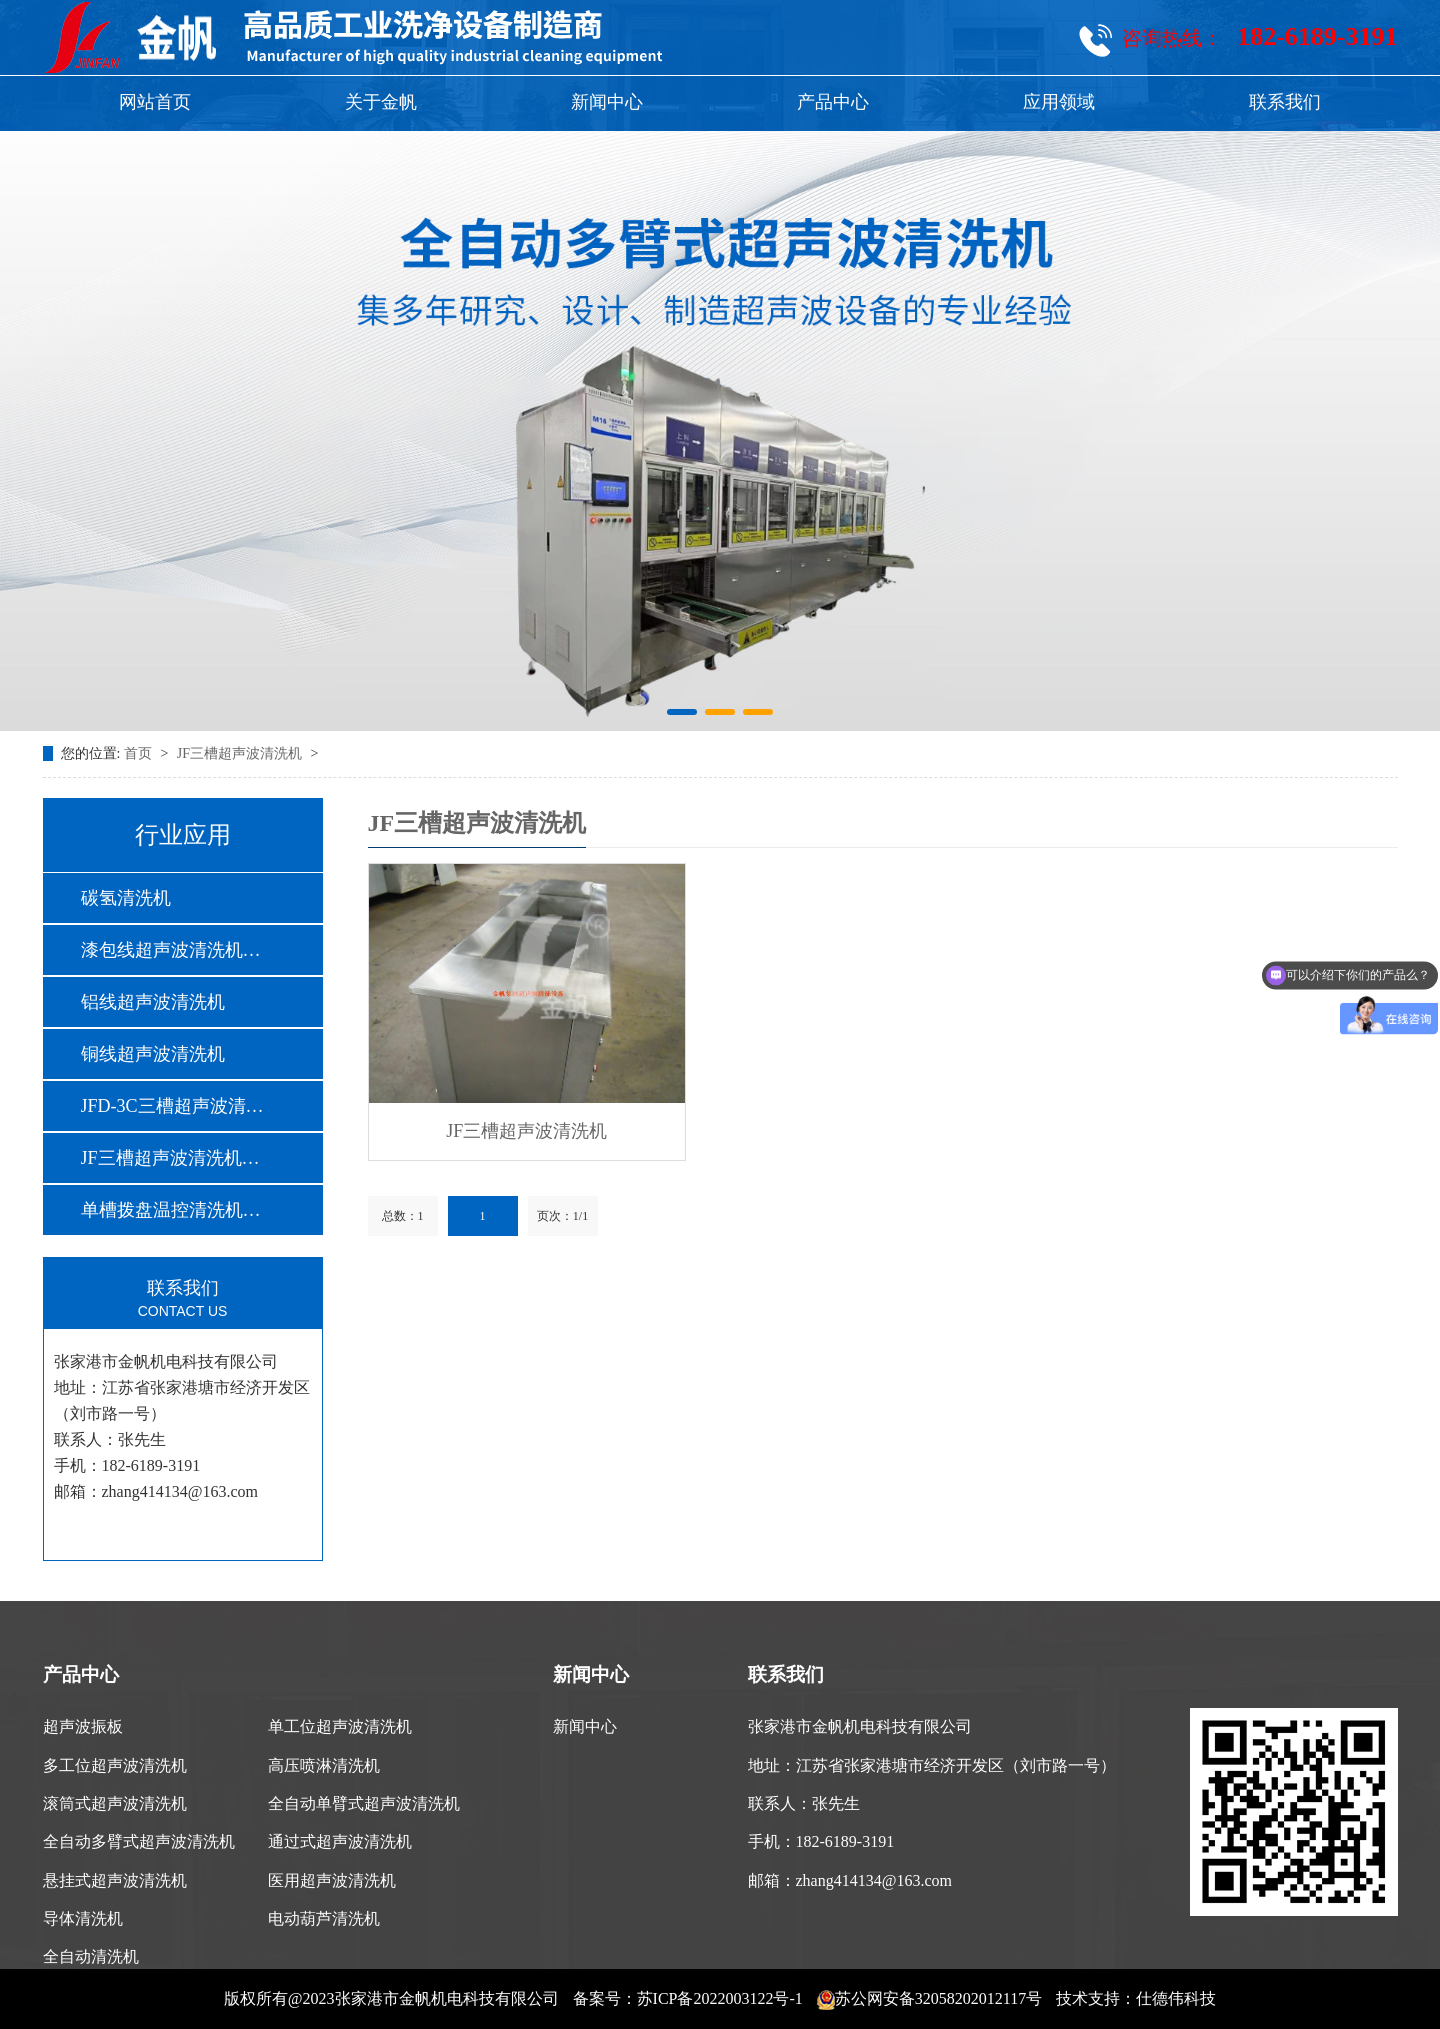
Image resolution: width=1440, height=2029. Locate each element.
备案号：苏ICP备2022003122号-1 (688, 1998)
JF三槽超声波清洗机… (170, 1158)
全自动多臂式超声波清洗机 (139, 1841)
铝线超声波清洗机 (153, 1002)
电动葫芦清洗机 (324, 1918)
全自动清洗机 (91, 1956)
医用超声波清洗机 (332, 1880)
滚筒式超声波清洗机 (115, 1803)
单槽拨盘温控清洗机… (171, 1210)
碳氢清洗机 (126, 898)
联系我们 (1285, 102)
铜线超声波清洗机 (153, 1054)
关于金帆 (381, 102)
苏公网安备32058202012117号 (929, 1998)
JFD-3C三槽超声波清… (172, 1106)
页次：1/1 (562, 1216)
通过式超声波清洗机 (340, 1841)
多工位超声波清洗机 (115, 1765)
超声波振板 (83, 1726)
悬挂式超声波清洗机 (115, 1880)
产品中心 (833, 102)
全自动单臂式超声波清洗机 (364, 1803)
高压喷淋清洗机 (324, 1765)
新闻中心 (607, 102)
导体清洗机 (83, 1918)
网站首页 (155, 102)
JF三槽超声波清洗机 (241, 753)
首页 (140, 753)
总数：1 (403, 1216)
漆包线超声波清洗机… (171, 950)
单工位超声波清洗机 (340, 1726)
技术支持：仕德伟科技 (1136, 1998)
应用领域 (1059, 102)
